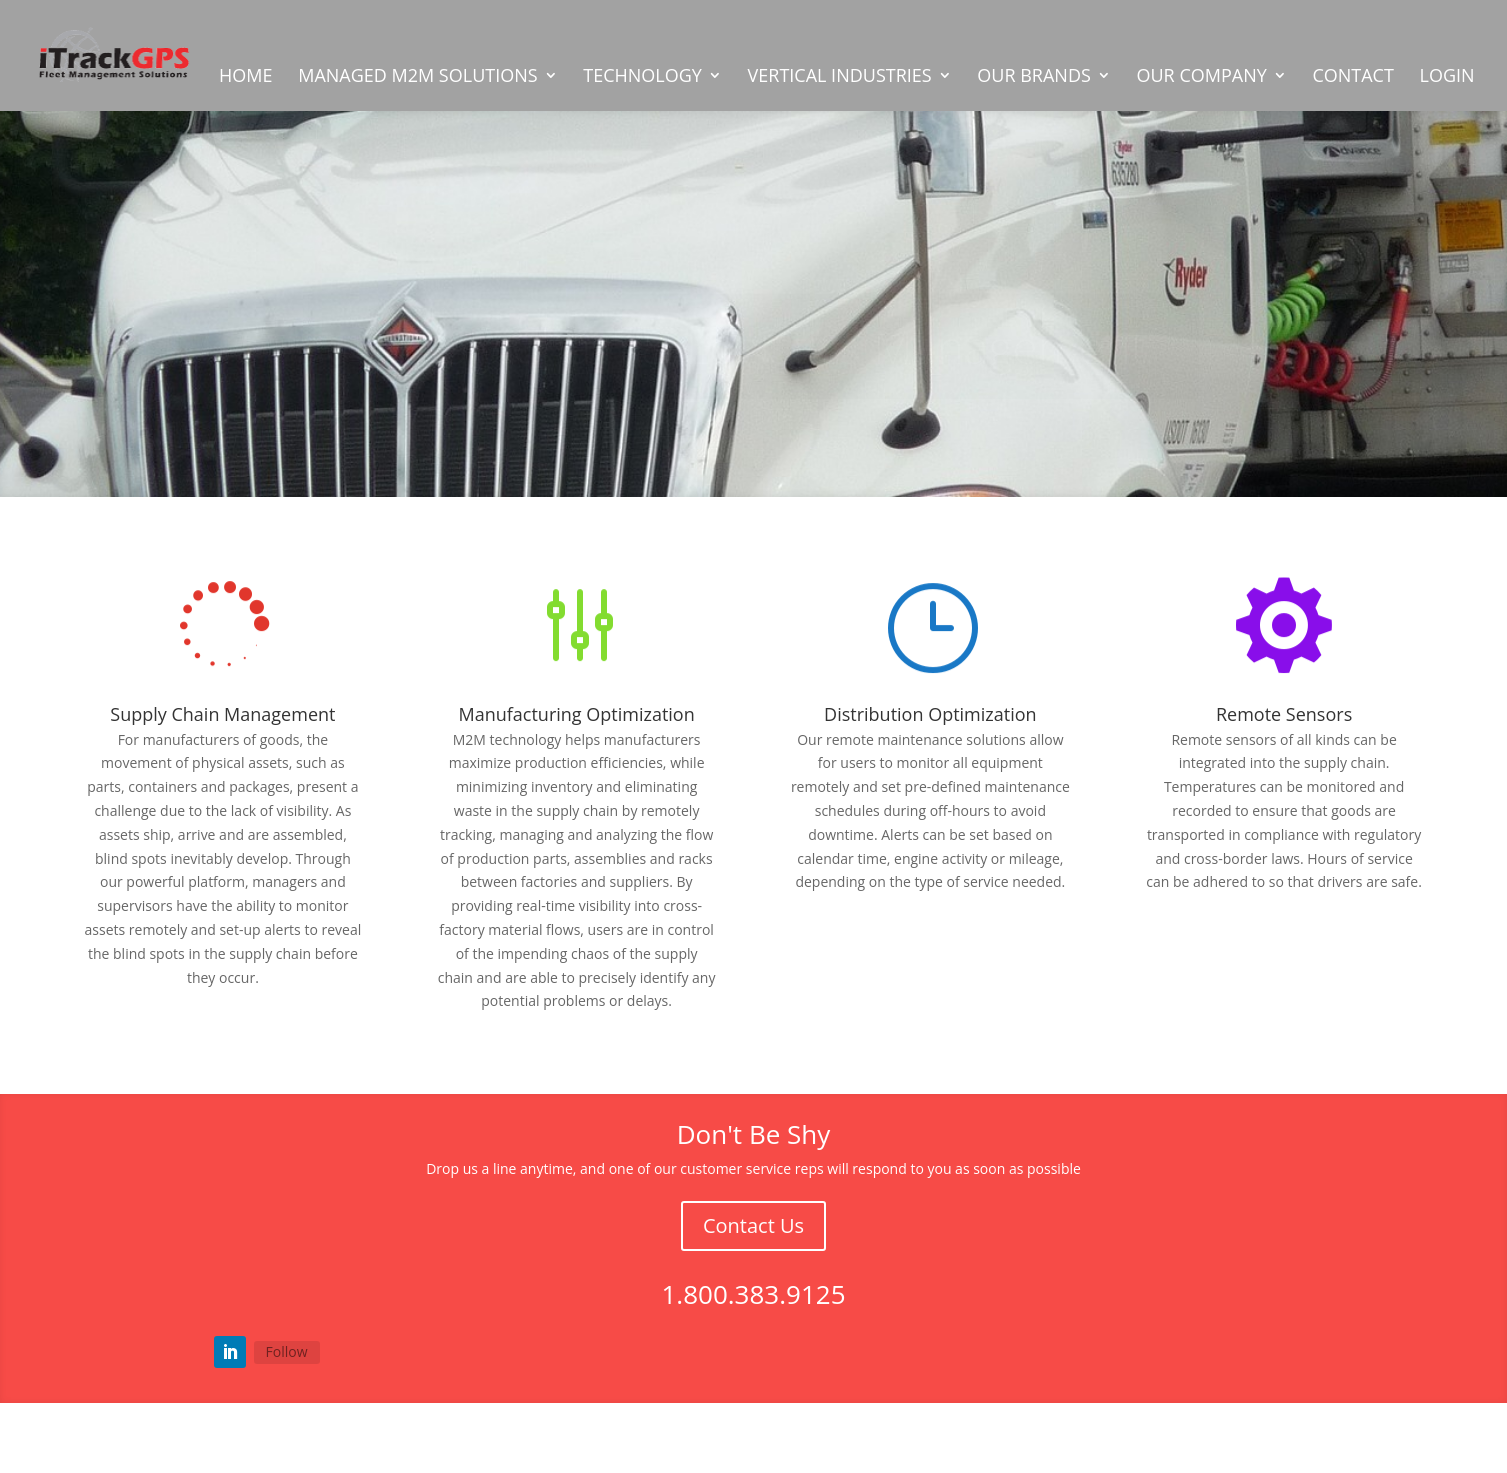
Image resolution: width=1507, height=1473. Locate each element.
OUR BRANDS (1034, 77)
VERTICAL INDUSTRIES (840, 77)
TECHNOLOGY (642, 77)
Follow (287, 1351)
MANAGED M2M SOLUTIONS (417, 77)
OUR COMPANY (1201, 77)
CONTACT (1352, 77)
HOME (245, 77)
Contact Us (753, 1225)
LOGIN (1446, 77)
